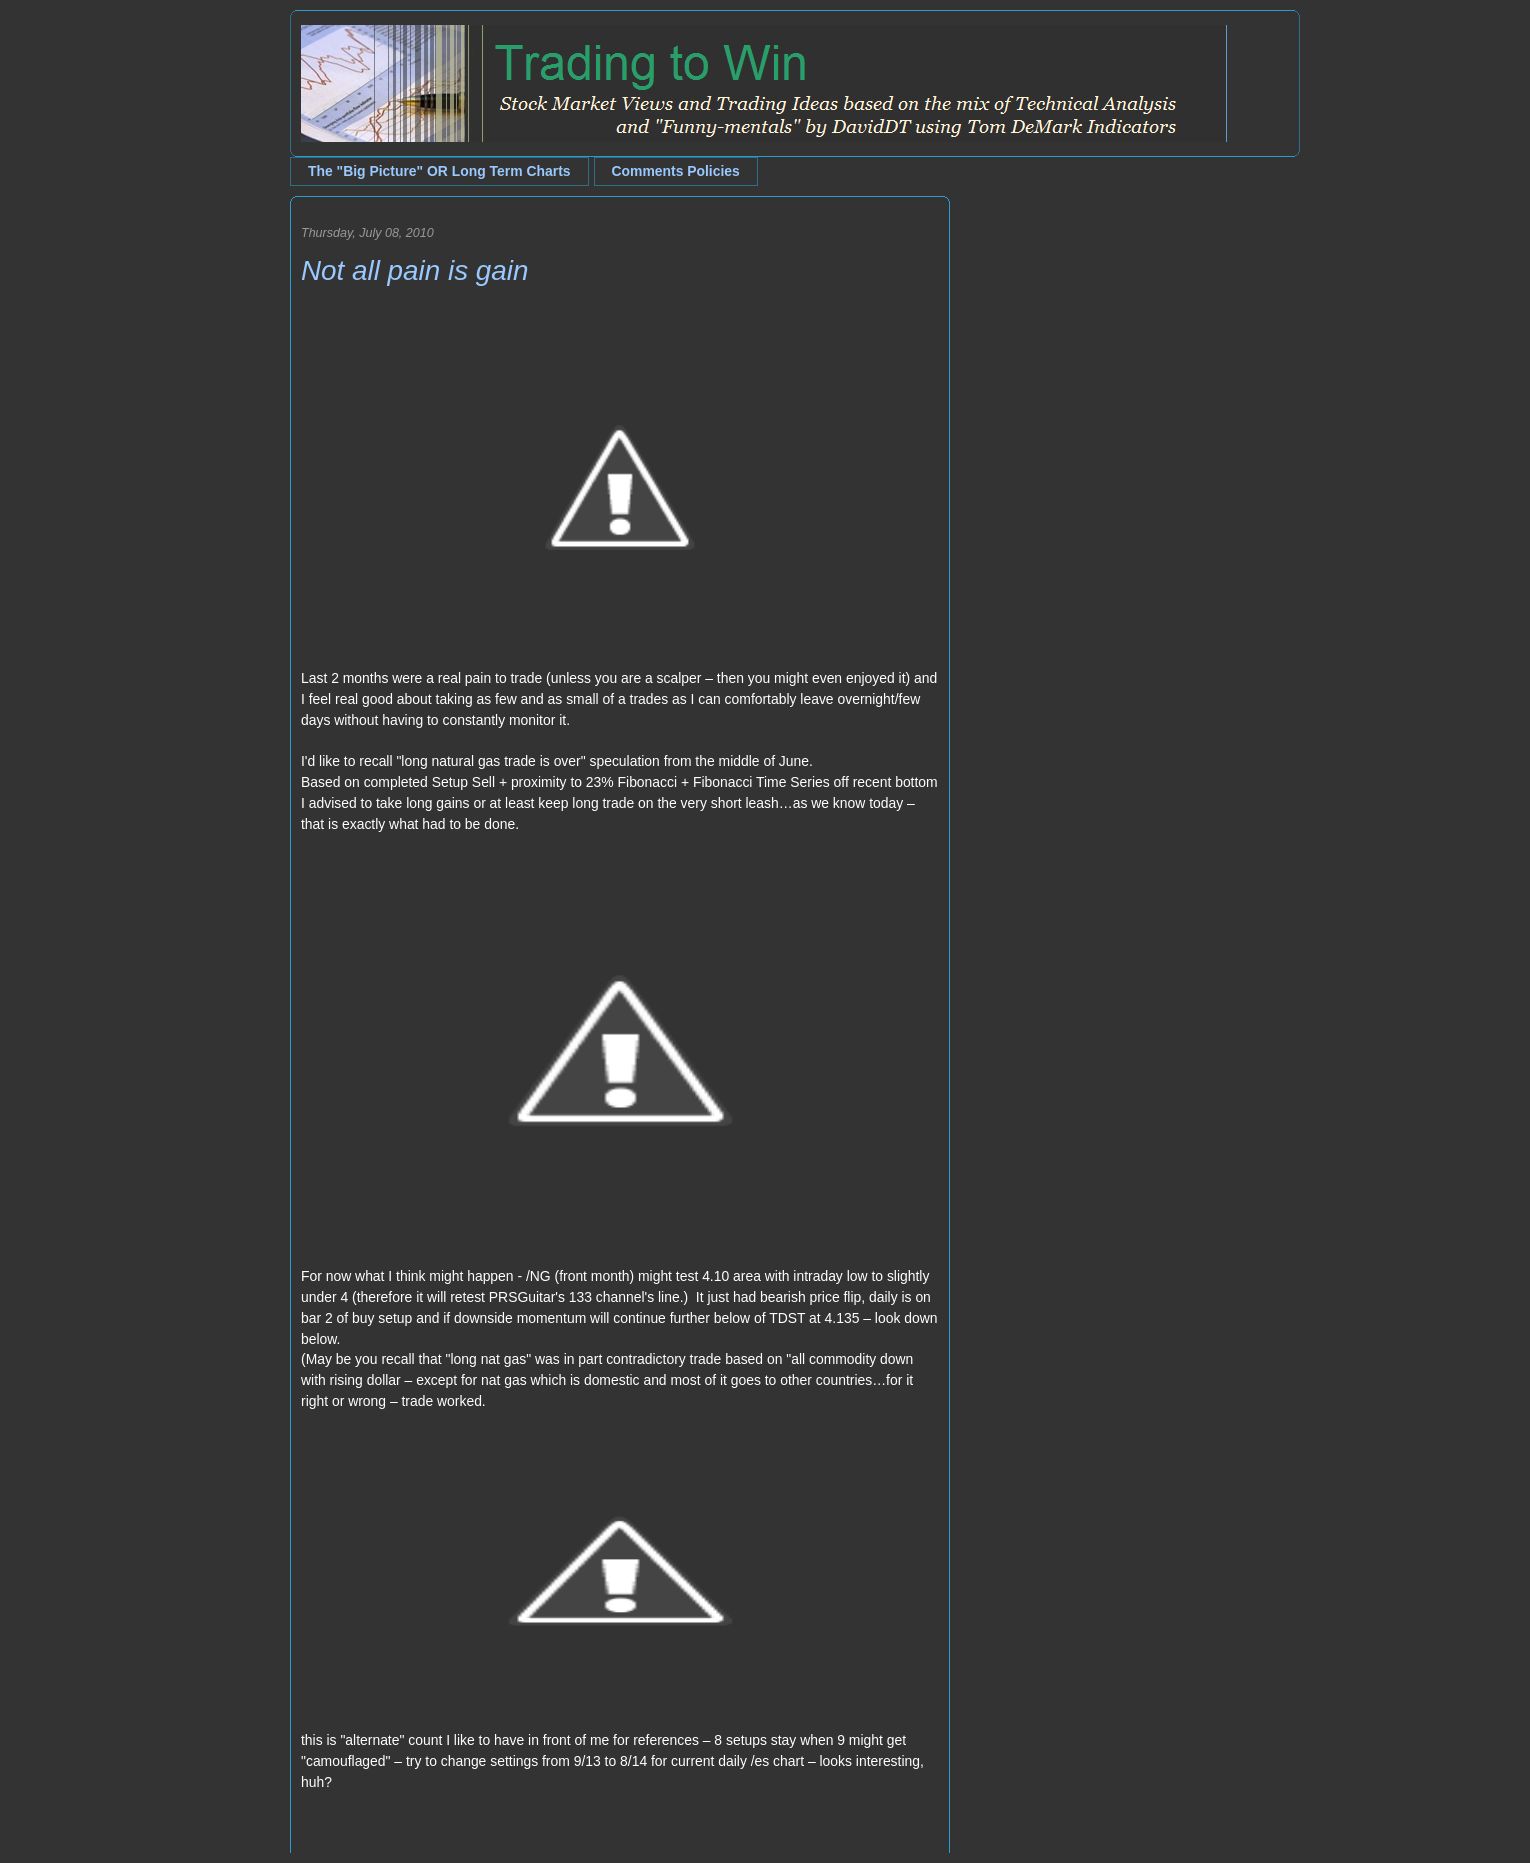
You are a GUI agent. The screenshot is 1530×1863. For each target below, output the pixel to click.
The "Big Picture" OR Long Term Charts (439, 171)
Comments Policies (676, 171)
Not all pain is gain (414, 270)
